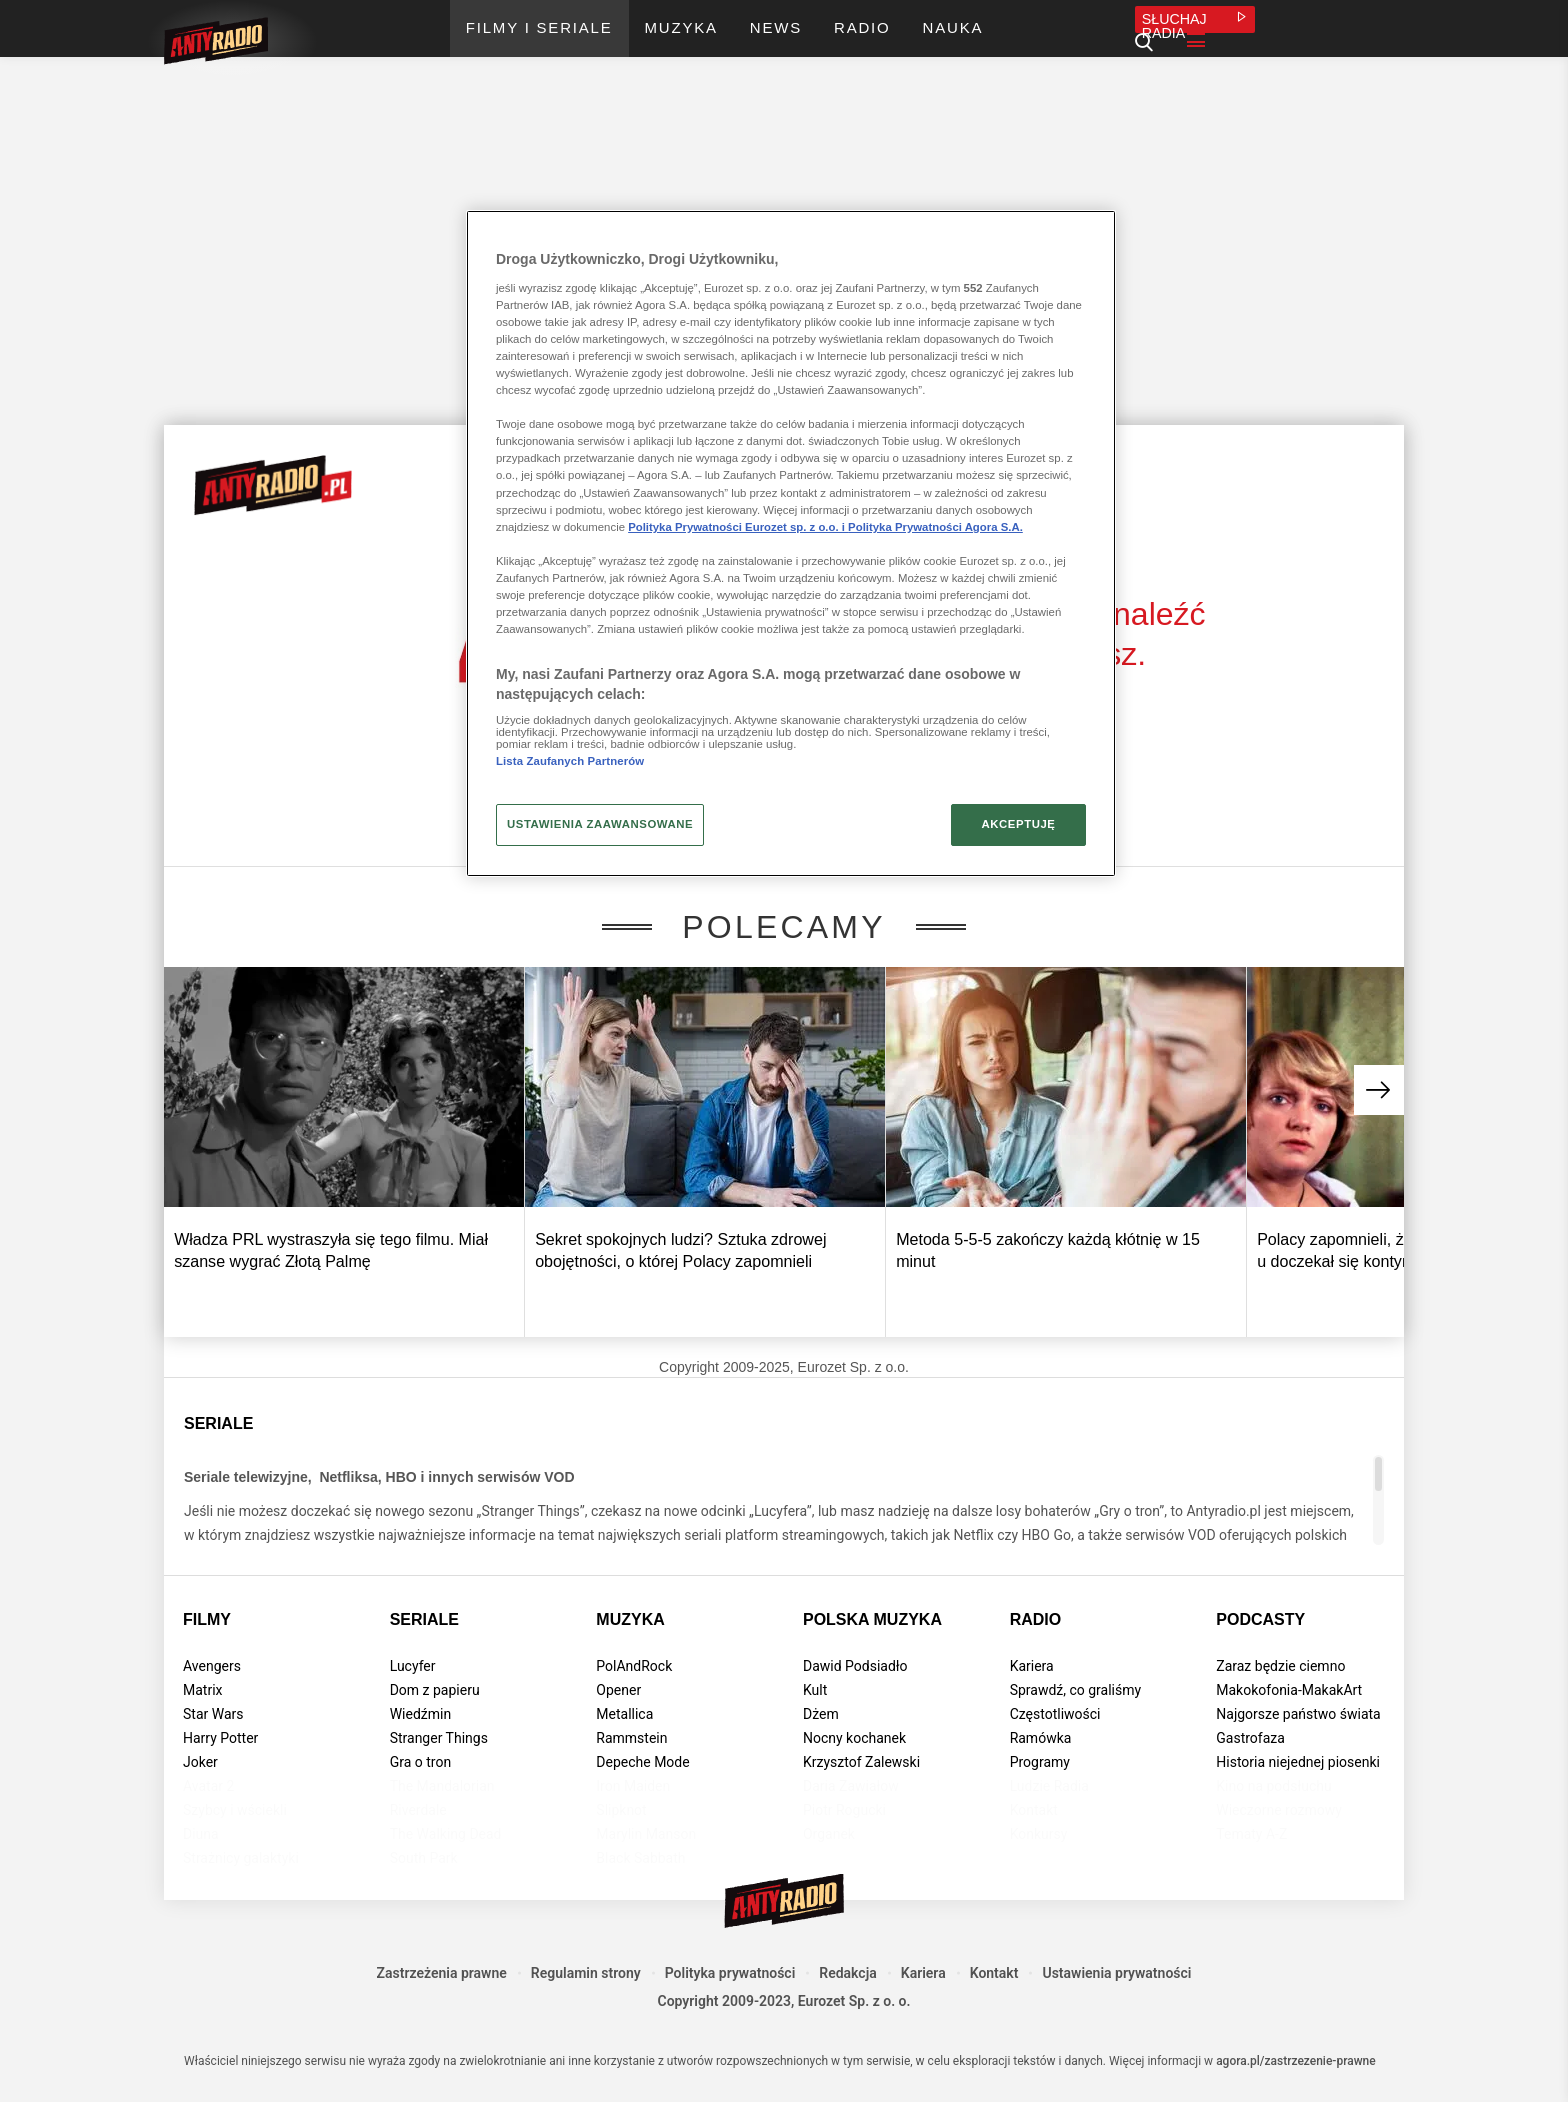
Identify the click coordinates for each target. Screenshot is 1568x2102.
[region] (791, 543)
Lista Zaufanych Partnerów (570, 761)
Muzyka (630, 1619)
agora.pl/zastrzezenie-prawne (1296, 2061)
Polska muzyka (872, 1619)
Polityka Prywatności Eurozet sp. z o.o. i (738, 527)
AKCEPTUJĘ (1018, 824)
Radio (1036, 1619)
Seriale (424, 1619)
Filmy (207, 1619)
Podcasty (1260, 1619)
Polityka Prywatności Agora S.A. (935, 527)
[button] (1379, 1090)
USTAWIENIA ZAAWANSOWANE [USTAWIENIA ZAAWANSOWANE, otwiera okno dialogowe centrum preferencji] (600, 824)
